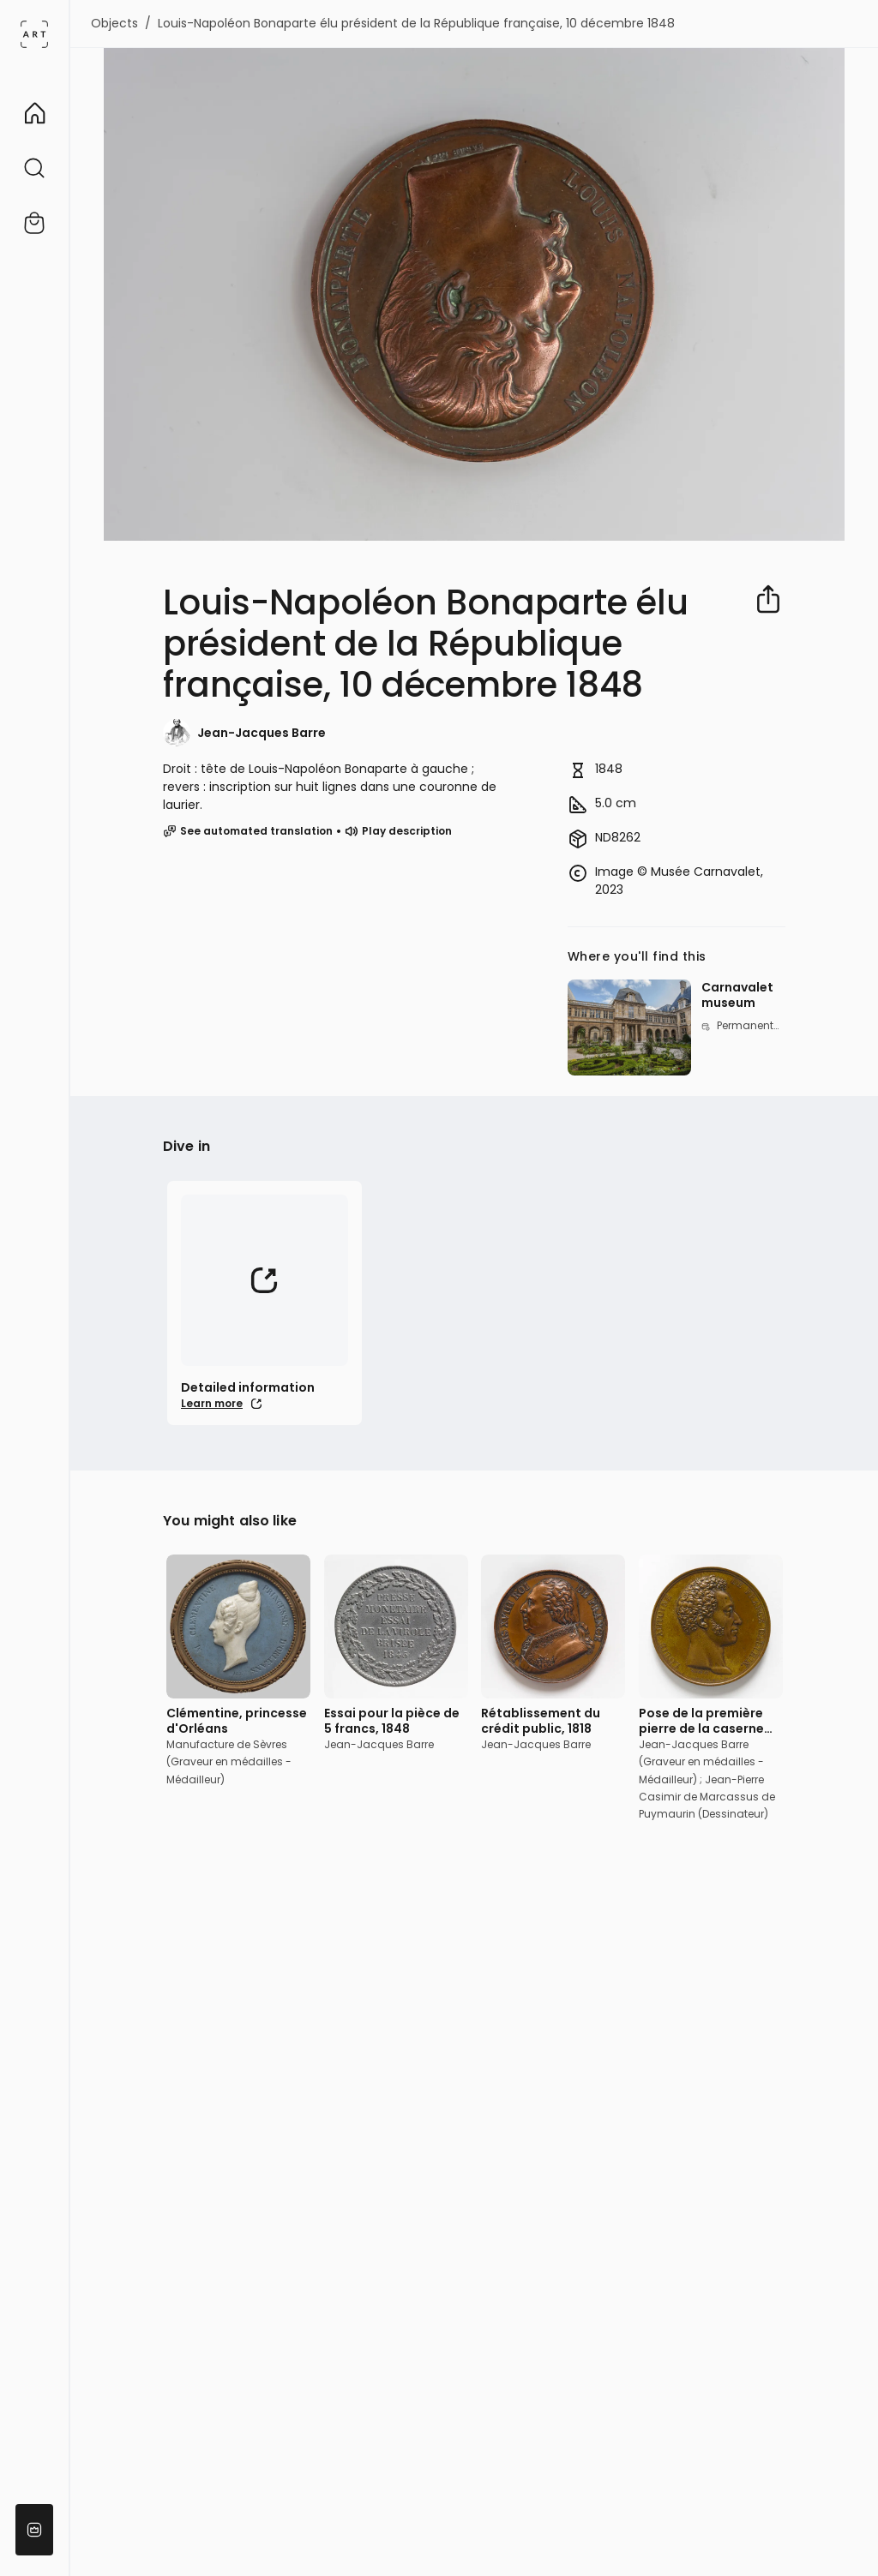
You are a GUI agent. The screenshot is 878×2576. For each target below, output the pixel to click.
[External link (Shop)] (34, 223)
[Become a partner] (34, 2529)
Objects (114, 23)
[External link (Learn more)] (264, 1302)
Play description (398, 831)
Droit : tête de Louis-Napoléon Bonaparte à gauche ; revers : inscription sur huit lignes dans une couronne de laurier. (329, 786)
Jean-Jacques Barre (261, 732)
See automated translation (248, 831)
